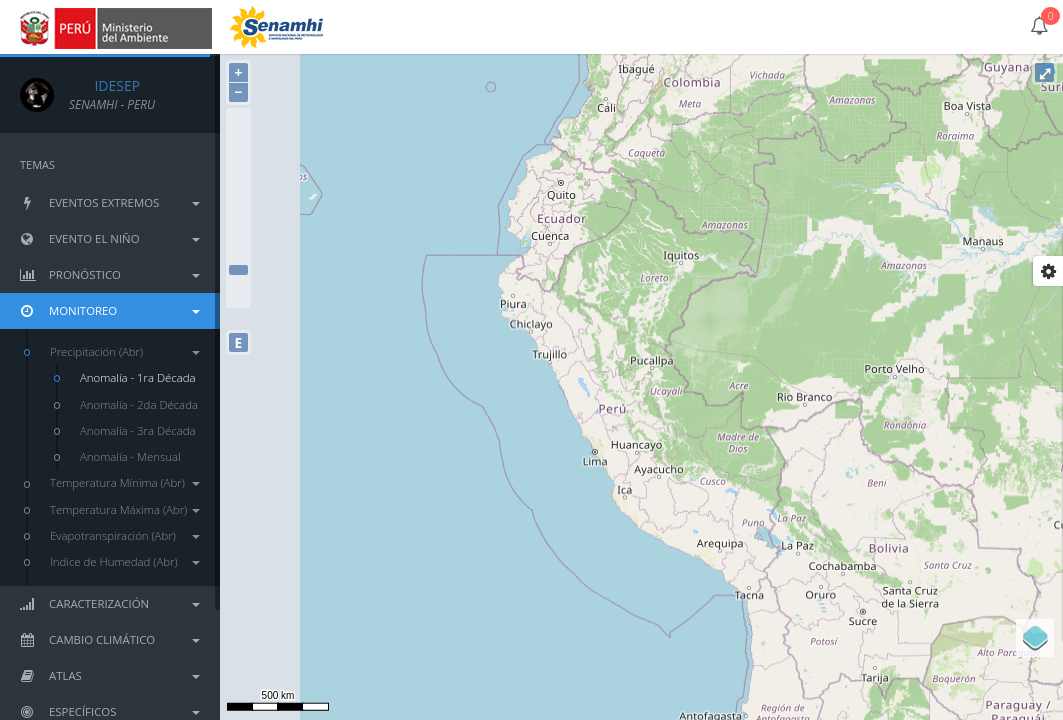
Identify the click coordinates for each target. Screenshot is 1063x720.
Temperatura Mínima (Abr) (125, 482)
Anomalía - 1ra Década (138, 377)
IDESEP (104, 85)
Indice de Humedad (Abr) (125, 561)
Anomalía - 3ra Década (138, 430)
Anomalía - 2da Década (139, 404)
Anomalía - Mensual (130, 456)
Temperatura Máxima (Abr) (125, 509)
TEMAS (37, 164)
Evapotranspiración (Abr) (125, 535)
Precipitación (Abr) (125, 351)
